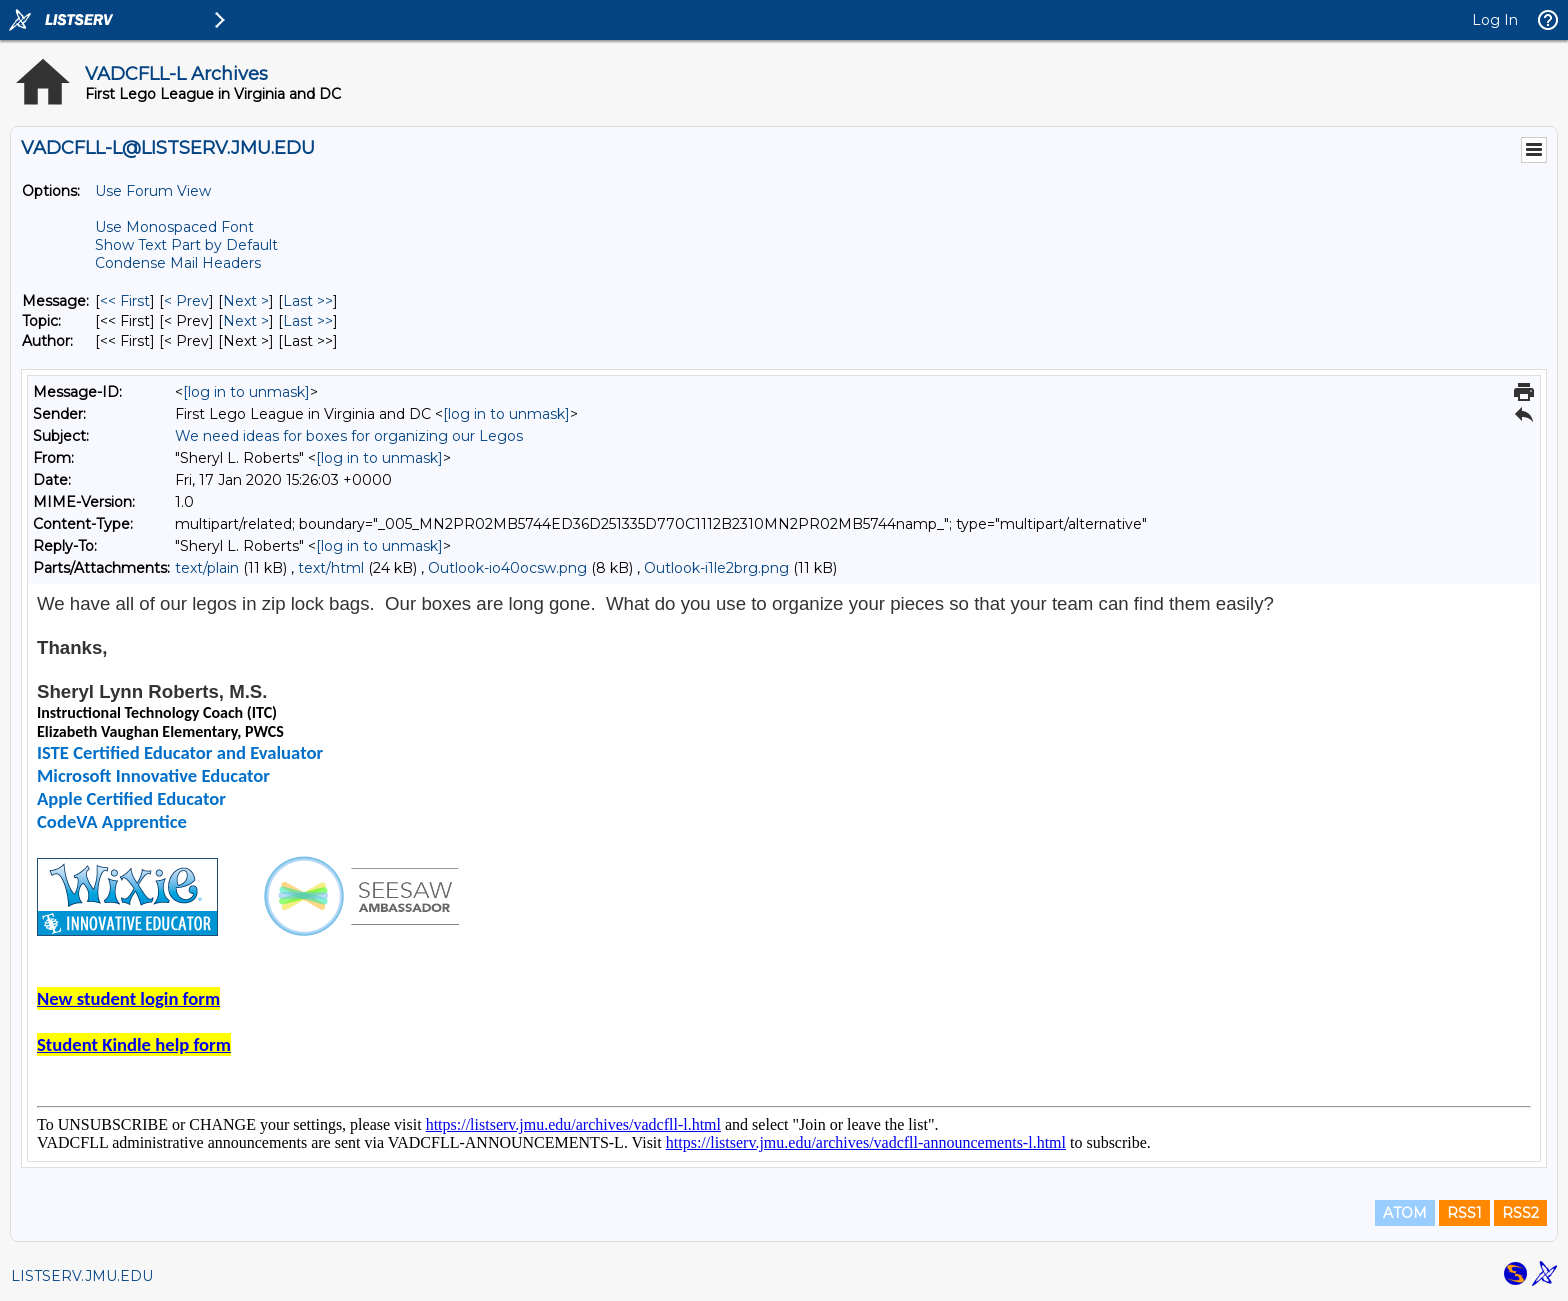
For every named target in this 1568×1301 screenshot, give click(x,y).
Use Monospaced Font (174, 227)
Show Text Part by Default (186, 245)
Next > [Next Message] (246, 301)
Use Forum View (153, 191)
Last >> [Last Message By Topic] (308, 321)
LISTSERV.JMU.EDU (82, 1276)
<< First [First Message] (125, 301)
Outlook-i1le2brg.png (716, 568)
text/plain (207, 568)
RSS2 (1520, 1213)
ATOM (1405, 1213)
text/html (331, 568)
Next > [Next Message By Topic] (246, 321)
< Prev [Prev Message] (186, 301)
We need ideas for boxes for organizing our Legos (349, 436)
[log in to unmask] (246, 392)
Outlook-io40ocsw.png (507, 568)
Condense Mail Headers (178, 263)
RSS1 (1464, 1213)
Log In (1495, 20)
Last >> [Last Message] (308, 301)
